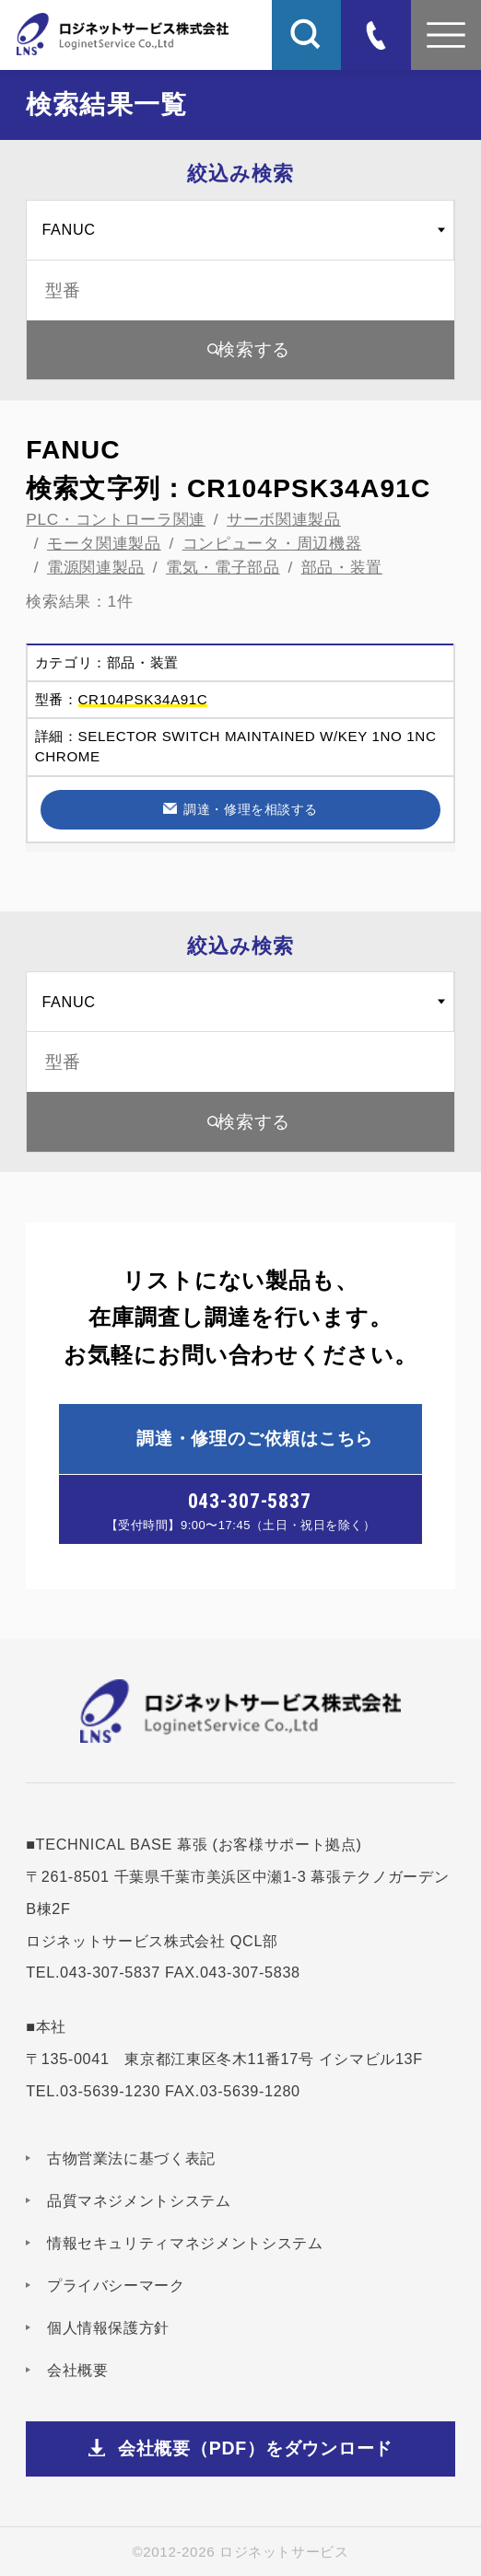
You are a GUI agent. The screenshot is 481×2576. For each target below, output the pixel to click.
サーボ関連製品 (284, 519)
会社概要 (78, 2369)
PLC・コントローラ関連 (115, 519)
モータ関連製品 (104, 543)
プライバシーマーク (116, 2285)
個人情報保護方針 (108, 2327)
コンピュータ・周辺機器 (272, 543)
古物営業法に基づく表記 (131, 2158)
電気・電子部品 (223, 567)
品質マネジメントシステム (139, 2200)
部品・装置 (341, 567)
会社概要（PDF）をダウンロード (255, 2448)
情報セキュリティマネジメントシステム (185, 2242)
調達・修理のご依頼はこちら (254, 1438)
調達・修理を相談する (250, 809)
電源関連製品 (96, 567)
